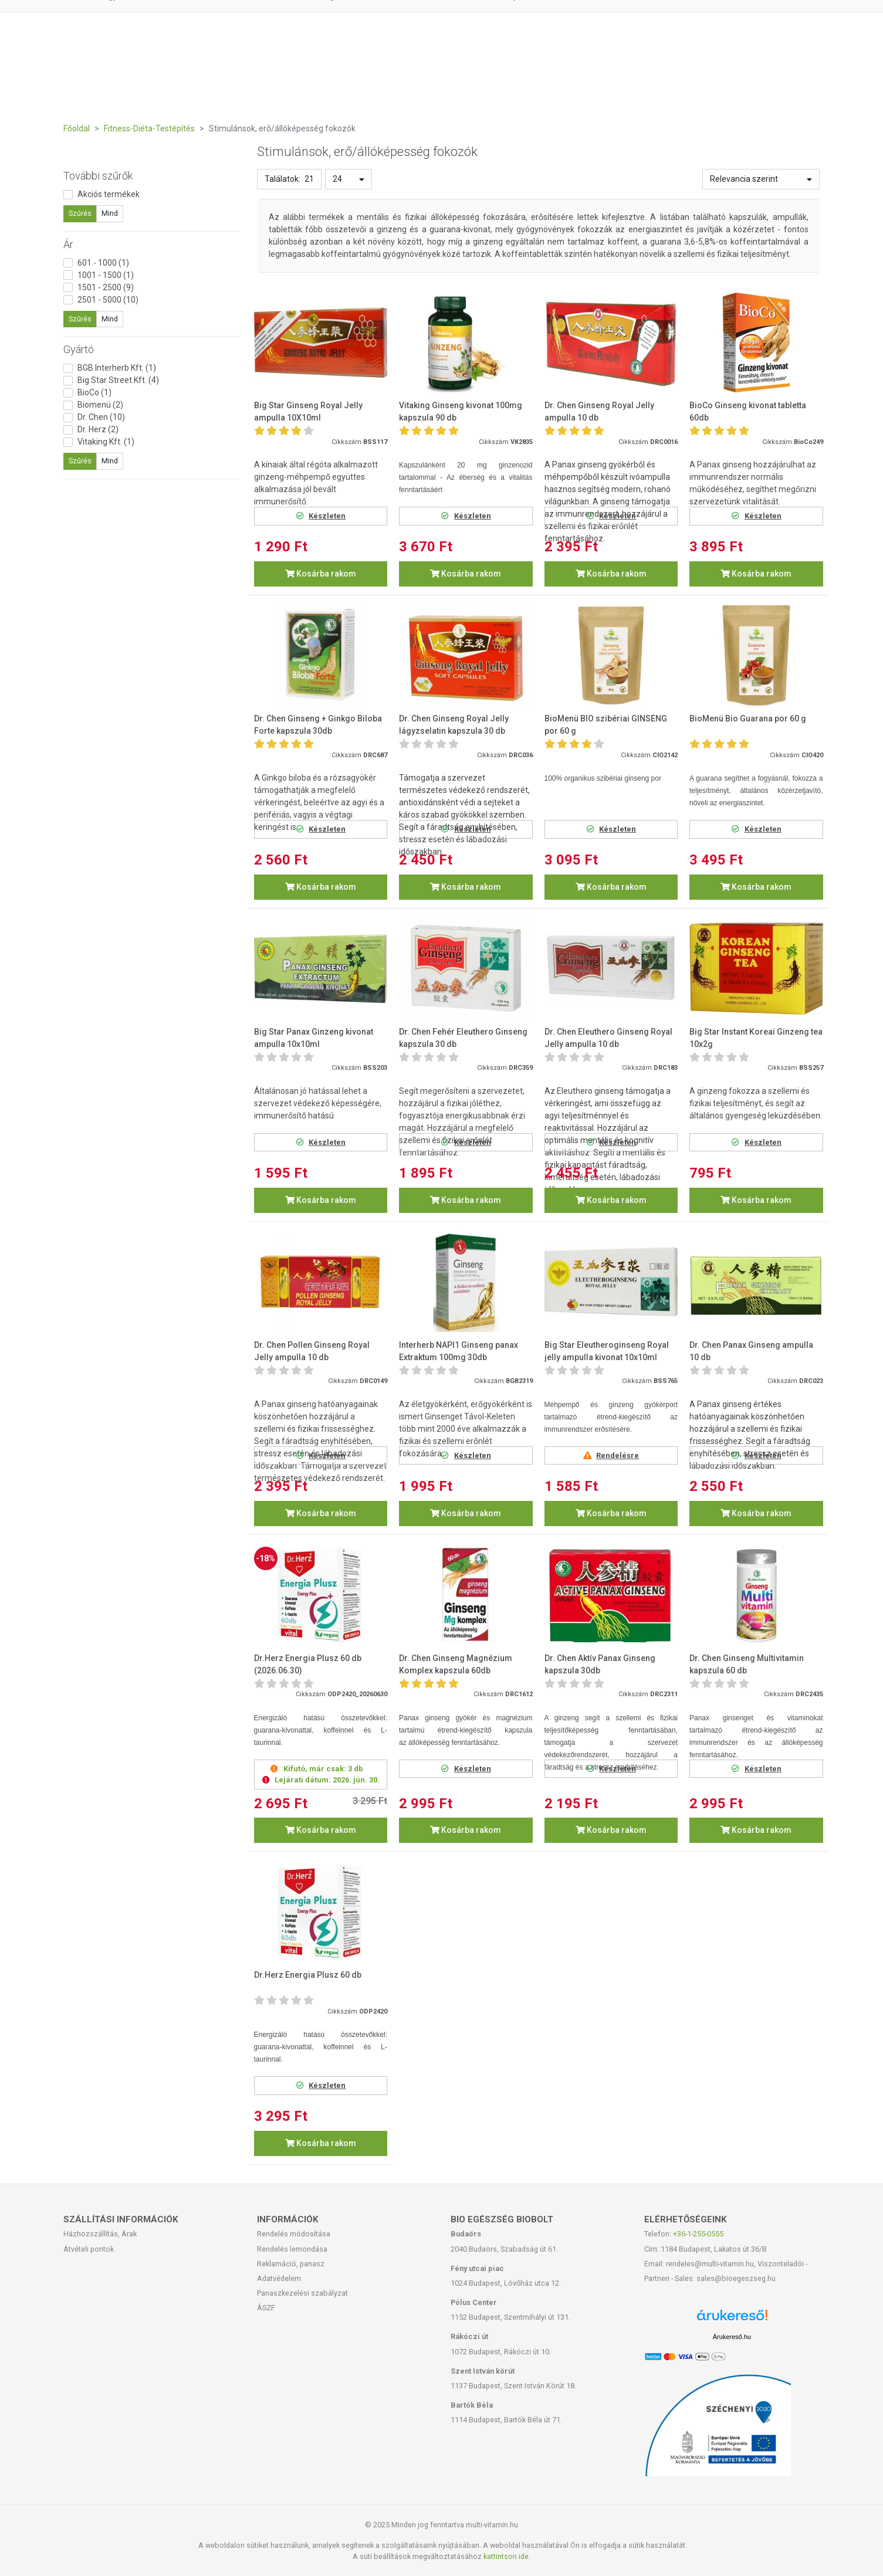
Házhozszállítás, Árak (100, 2233)
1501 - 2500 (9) (105, 287)
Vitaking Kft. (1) (105, 441)
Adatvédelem (279, 2278)
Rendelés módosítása (293, 2233)
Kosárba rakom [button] (320, 573)
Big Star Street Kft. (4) (118, 380)
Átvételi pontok (88, 2249)
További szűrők (98, 176)
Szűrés (80, 213)
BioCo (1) (94, 392)
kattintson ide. (506, 2556)
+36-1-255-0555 (698, 2233)
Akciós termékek (108, 194)
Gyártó (78, 349)
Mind (110, 213)
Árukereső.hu (732, 2336)
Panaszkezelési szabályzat (302, 2293)
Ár (68, 244)
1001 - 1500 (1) (105, 275)
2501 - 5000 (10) (107, 299)
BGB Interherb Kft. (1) (116, 367)
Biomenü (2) (100, 404)
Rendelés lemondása (292, 2249)
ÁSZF (266, 2307)
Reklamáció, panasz (290, 2263)
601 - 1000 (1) (103, 262)
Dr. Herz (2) (98, 429)
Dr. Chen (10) (101, 417)
